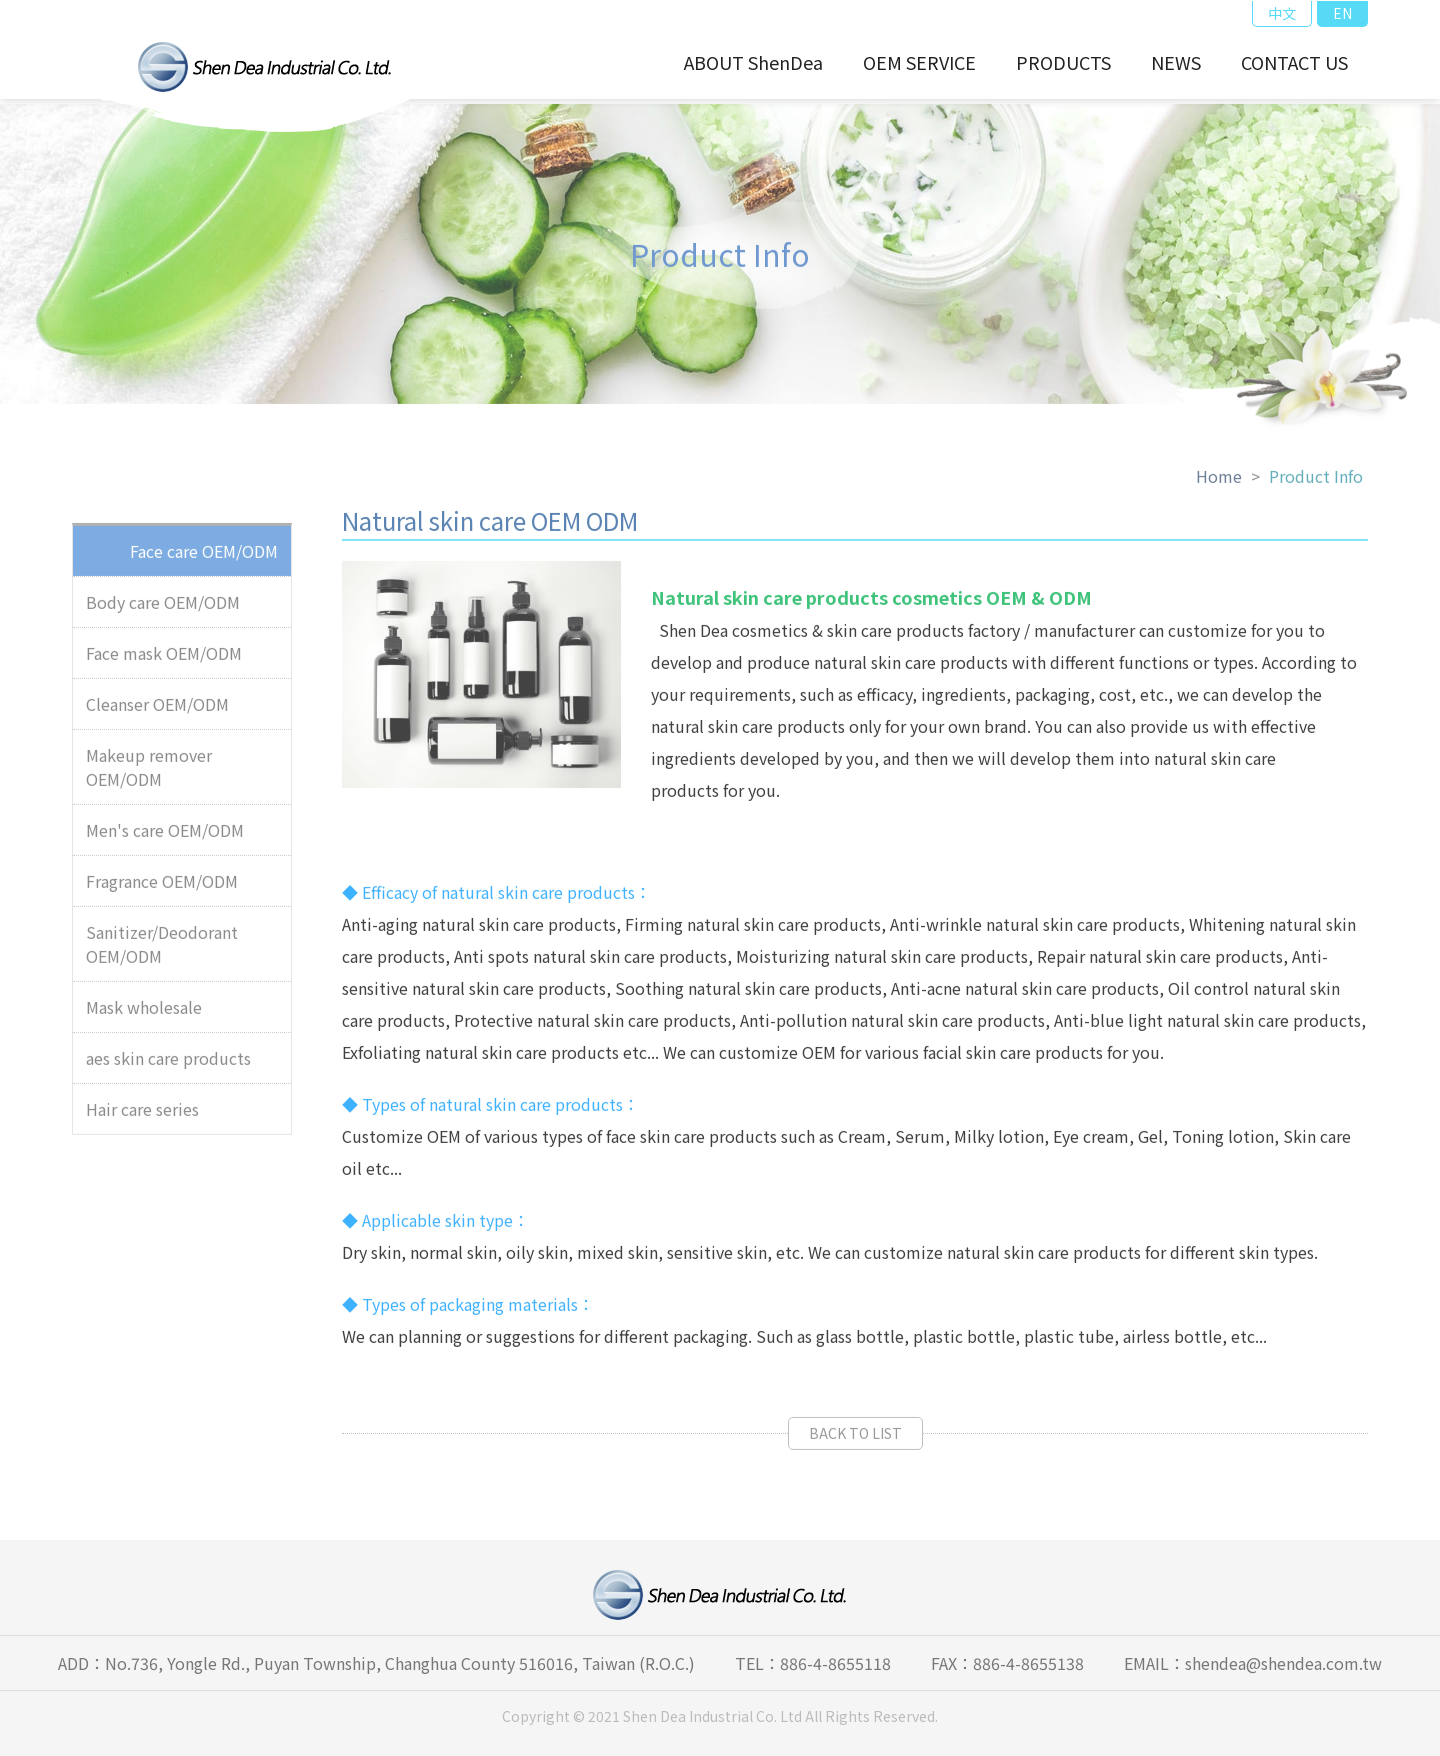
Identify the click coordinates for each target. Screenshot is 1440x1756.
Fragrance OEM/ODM (162, 888)
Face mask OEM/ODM (164, 660)
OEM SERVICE (919, 62)
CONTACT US (1294, 62)
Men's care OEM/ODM (165, 837)
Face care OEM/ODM (204, 558)
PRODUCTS (1063, 62)
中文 (1282, 13)
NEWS (1176, 62)
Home (1219, 483)
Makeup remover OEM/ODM (149, 774)
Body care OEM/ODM (163, 609)
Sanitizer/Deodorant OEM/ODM (162, 951)
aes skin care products (168, 1065)
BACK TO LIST (855, 1440)
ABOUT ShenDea (753, 62)
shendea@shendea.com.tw (1283, 1663)
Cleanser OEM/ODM (157, 711)
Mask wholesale (144, 1014)
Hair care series (142, 1116)
